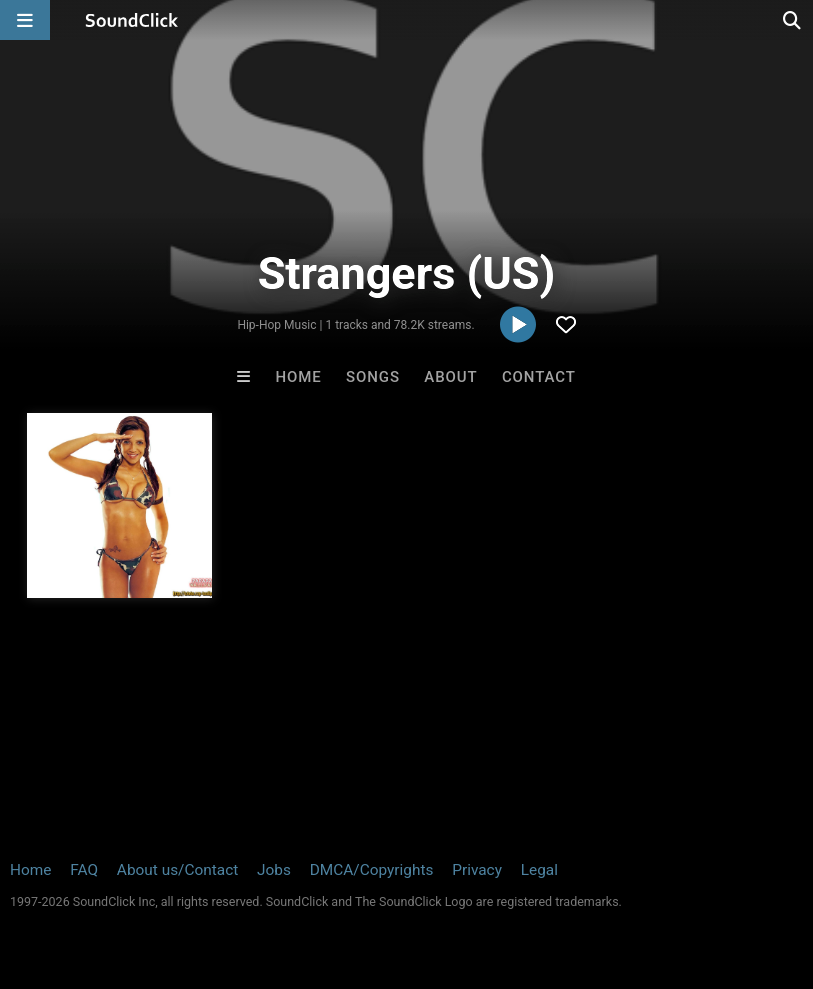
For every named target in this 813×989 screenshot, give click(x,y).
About (450, 377)
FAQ (84, 870)
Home (299, 377)
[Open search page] (793, 20)
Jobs (274, 870)
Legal (539, 870)
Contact (539, 377)
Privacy (477, 870)
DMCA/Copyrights (372, 870)
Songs (373, 377)
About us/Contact (177, 870)
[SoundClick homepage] (132, 20)
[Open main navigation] (25, 20)
